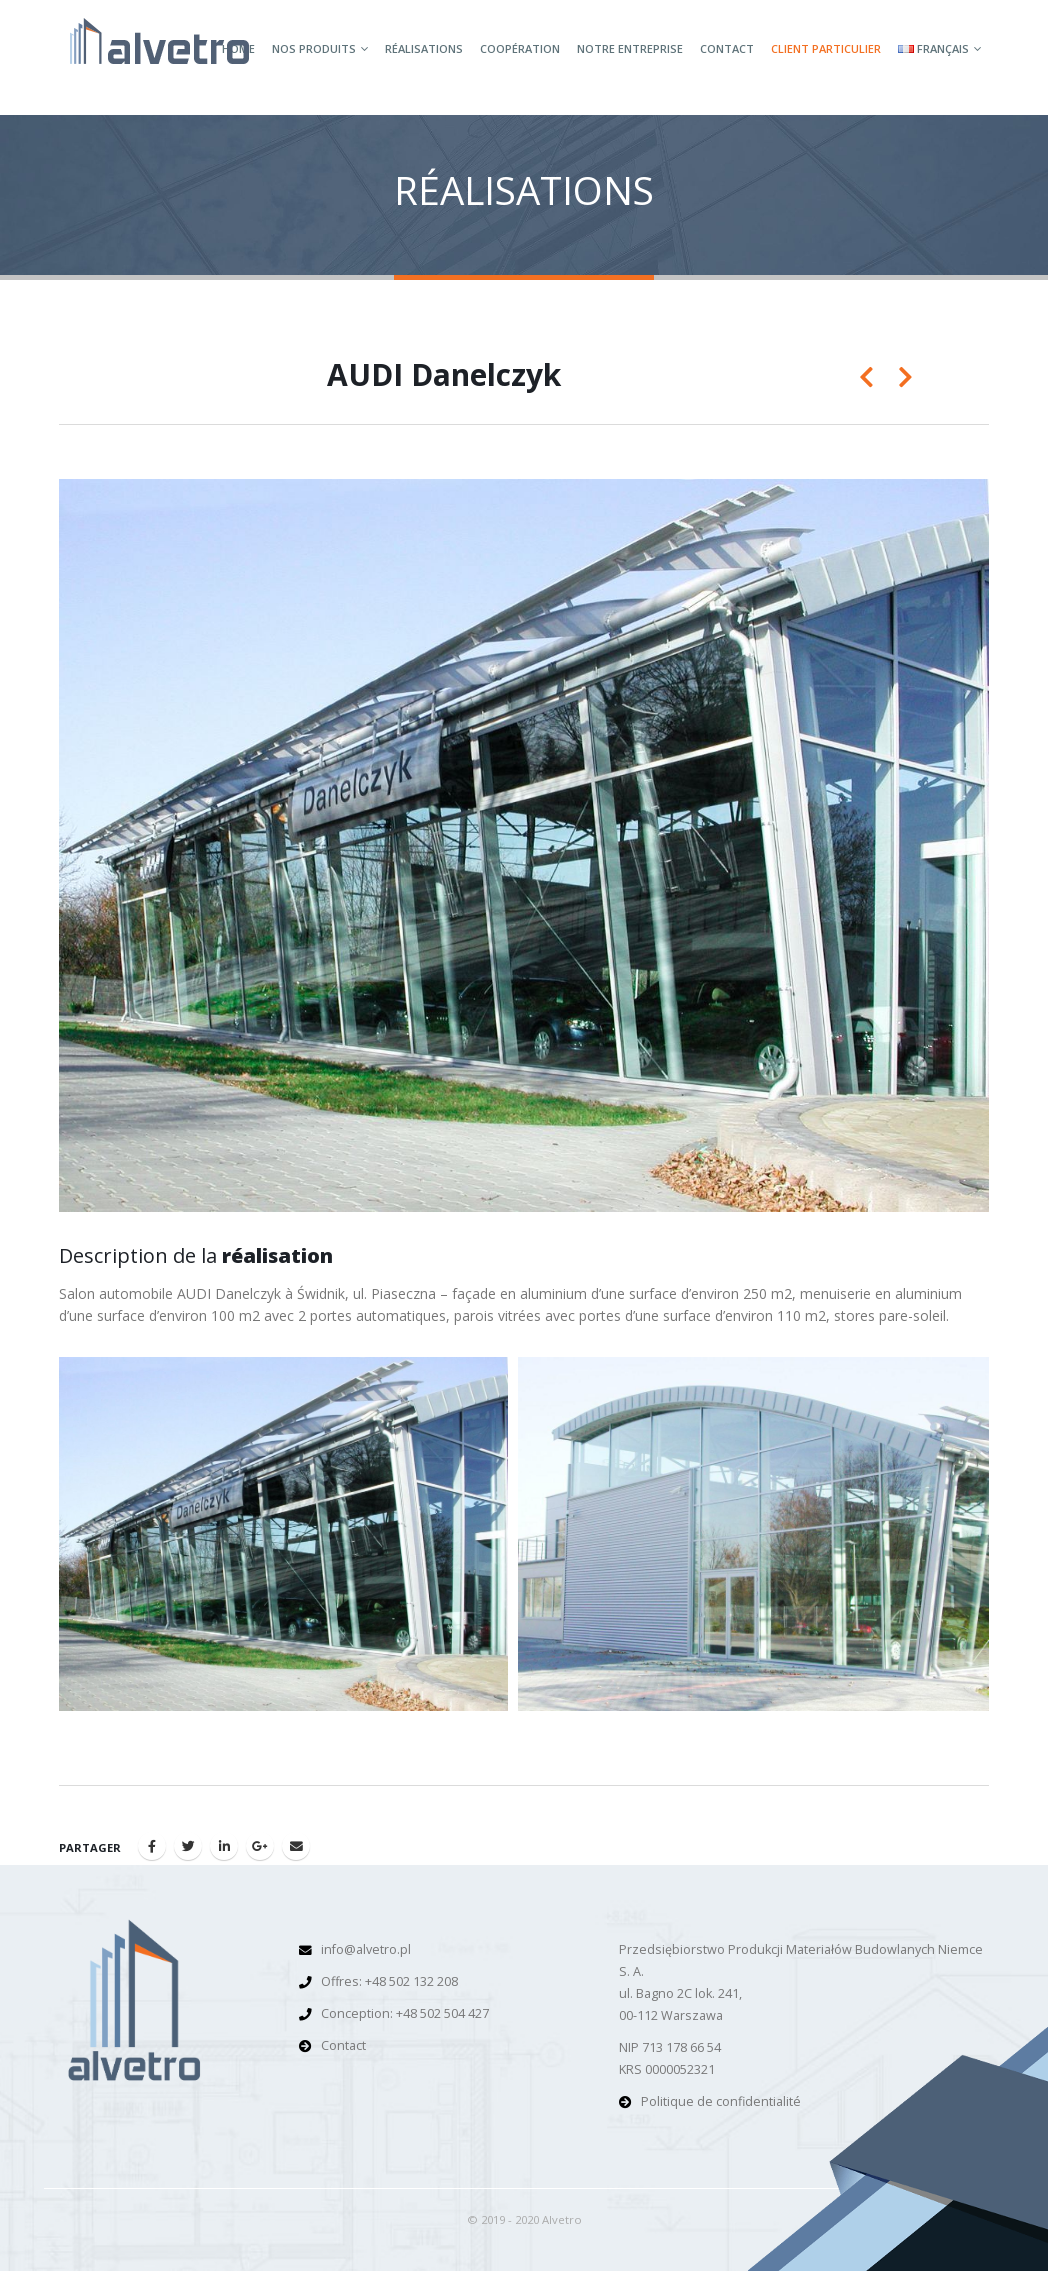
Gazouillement (188, 1846)
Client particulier (826, 48)
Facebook (152, 1846)
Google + (260, 1846)
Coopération (520, 48)
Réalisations (424, 48)
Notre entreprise (630, 48)
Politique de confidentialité (721, 2101)
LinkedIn (224, 1846)
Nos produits (314, 48)
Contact (727, 48)
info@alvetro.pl (366, 1949)
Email (296, 1846)
